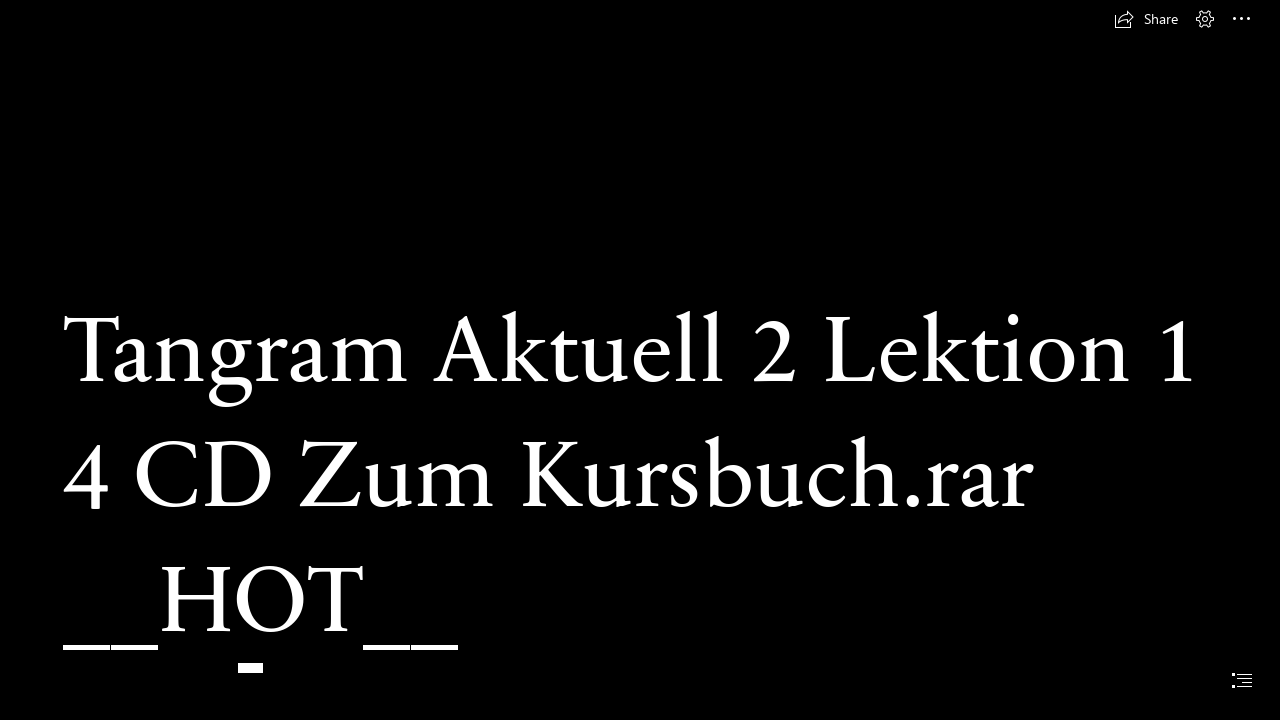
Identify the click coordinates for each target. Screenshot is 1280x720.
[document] (640, 360)
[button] (1146, 19)
